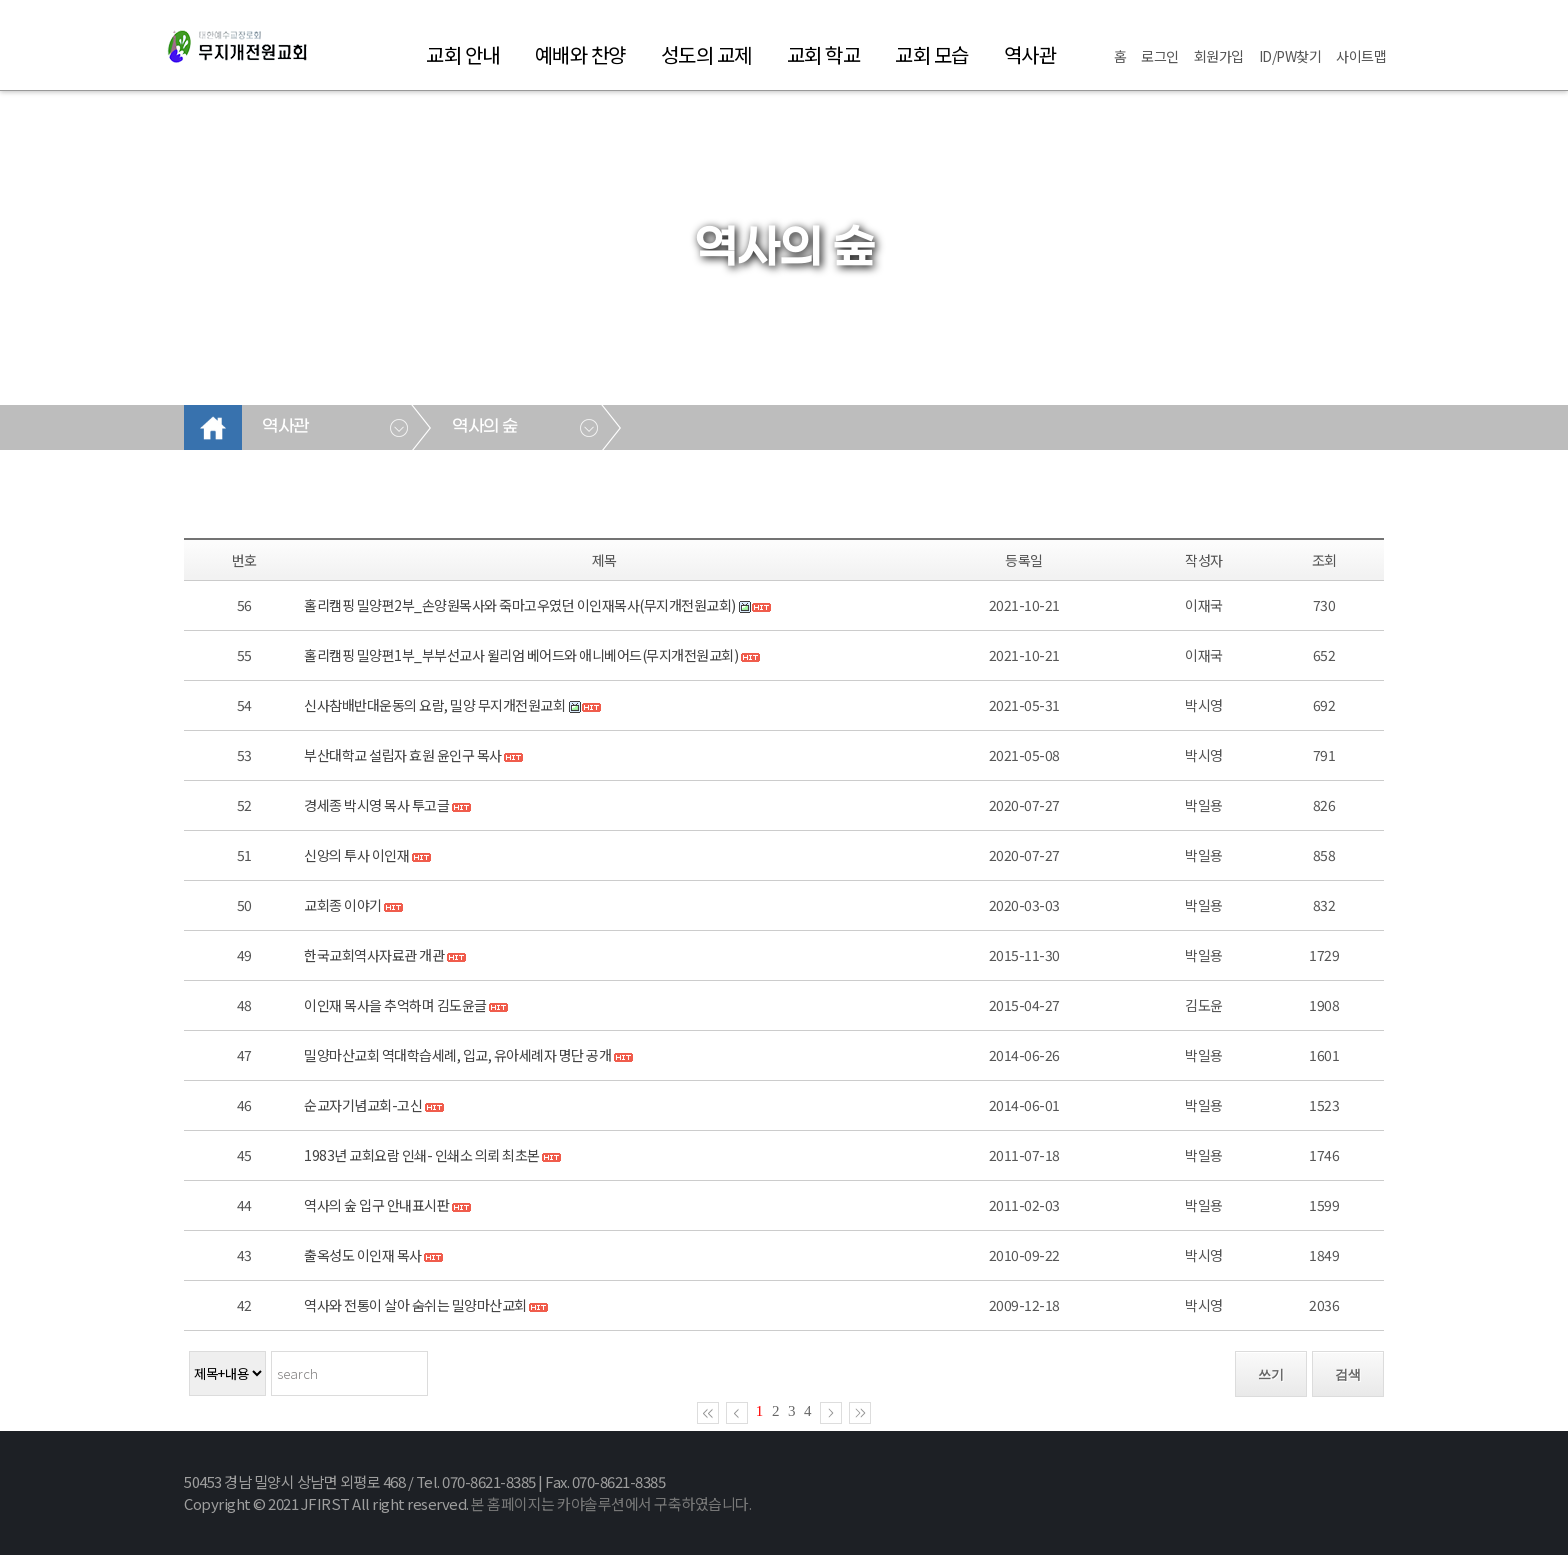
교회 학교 (824, 54)
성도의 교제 (706, 54)
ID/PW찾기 (1290, 56)
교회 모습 (932, 54)
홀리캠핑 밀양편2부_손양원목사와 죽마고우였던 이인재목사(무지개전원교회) (520, 605)
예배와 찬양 (580, 54)
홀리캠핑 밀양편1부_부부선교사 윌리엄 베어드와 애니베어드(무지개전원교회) (521, 655)
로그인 (1160, 56)
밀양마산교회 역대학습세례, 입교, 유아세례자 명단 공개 (457, 1055)
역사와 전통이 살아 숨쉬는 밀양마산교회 (415, 1305)
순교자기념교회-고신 (363, 1105)
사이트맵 (1361, 56)
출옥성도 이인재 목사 (363, 1255)
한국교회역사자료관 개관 (374, 955)
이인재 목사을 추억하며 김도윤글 (395, 1005)
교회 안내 (463, 54)
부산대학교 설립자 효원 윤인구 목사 (403, 755)
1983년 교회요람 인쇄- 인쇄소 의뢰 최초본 (422, 1155)
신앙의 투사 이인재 (356, 855)
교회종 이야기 (343, 905)
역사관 (1030, 54)
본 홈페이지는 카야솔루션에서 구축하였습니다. (611, 1503)
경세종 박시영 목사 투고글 (376, 805)
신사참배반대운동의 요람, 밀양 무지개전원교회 (434, 705)
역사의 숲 (485, 427)
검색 (1348, 1374)
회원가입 (1219, 56)
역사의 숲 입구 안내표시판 (376, 1205)
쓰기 (1271, 1374)
